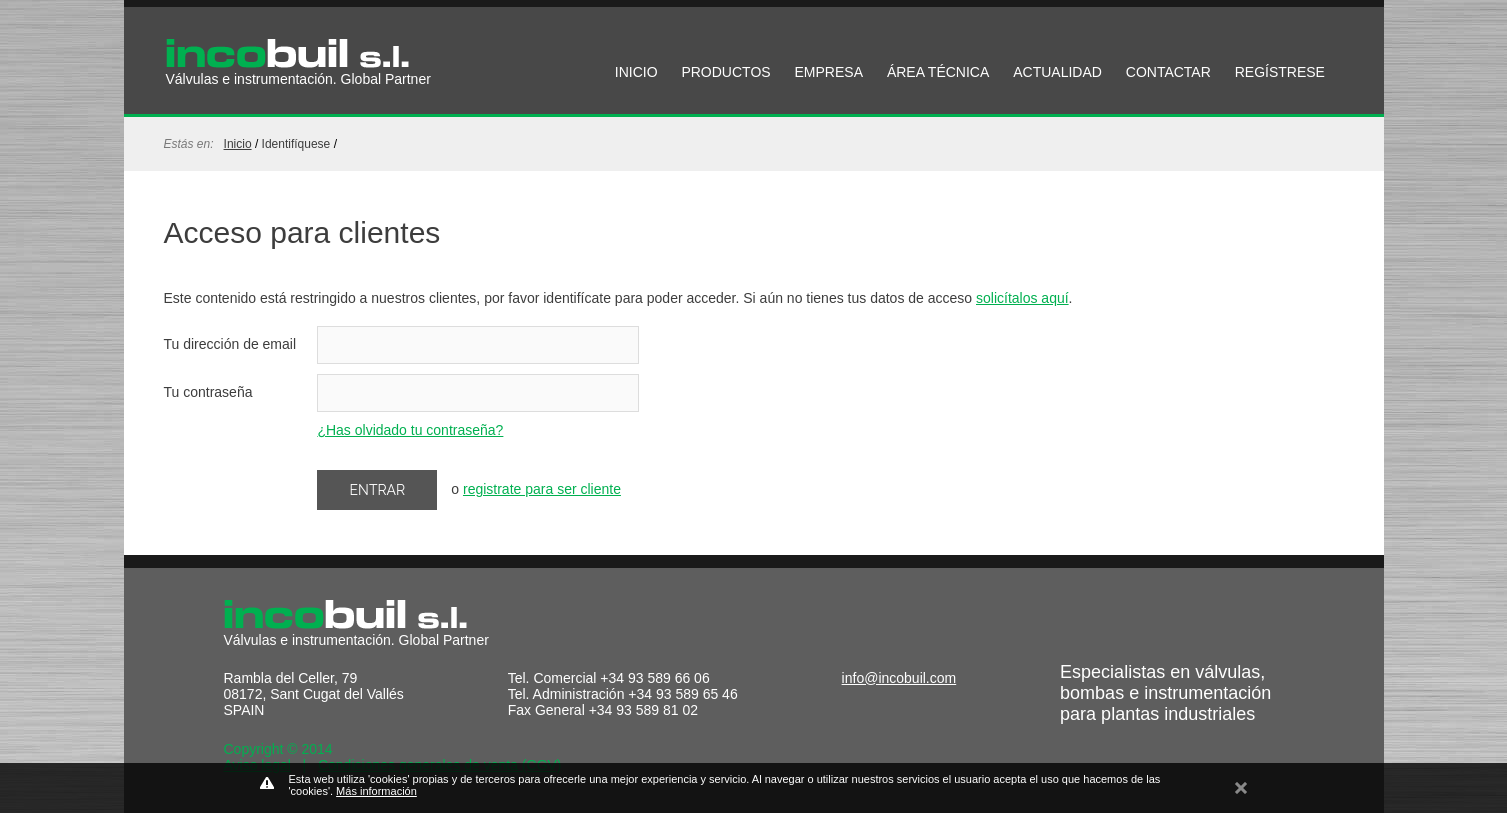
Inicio (238, 144)
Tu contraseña (208, 392)
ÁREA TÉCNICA (938, 72)
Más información (376, 791)
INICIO (636, 72)
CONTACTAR (1168, 72)
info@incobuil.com (899, 678)
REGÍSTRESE (1280, 72)
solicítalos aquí (1022, 298)
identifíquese (296, 144)
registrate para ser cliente (542, 489)
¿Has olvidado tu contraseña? (410, 430)
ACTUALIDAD (1057, 72)
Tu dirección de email (230, 344)
